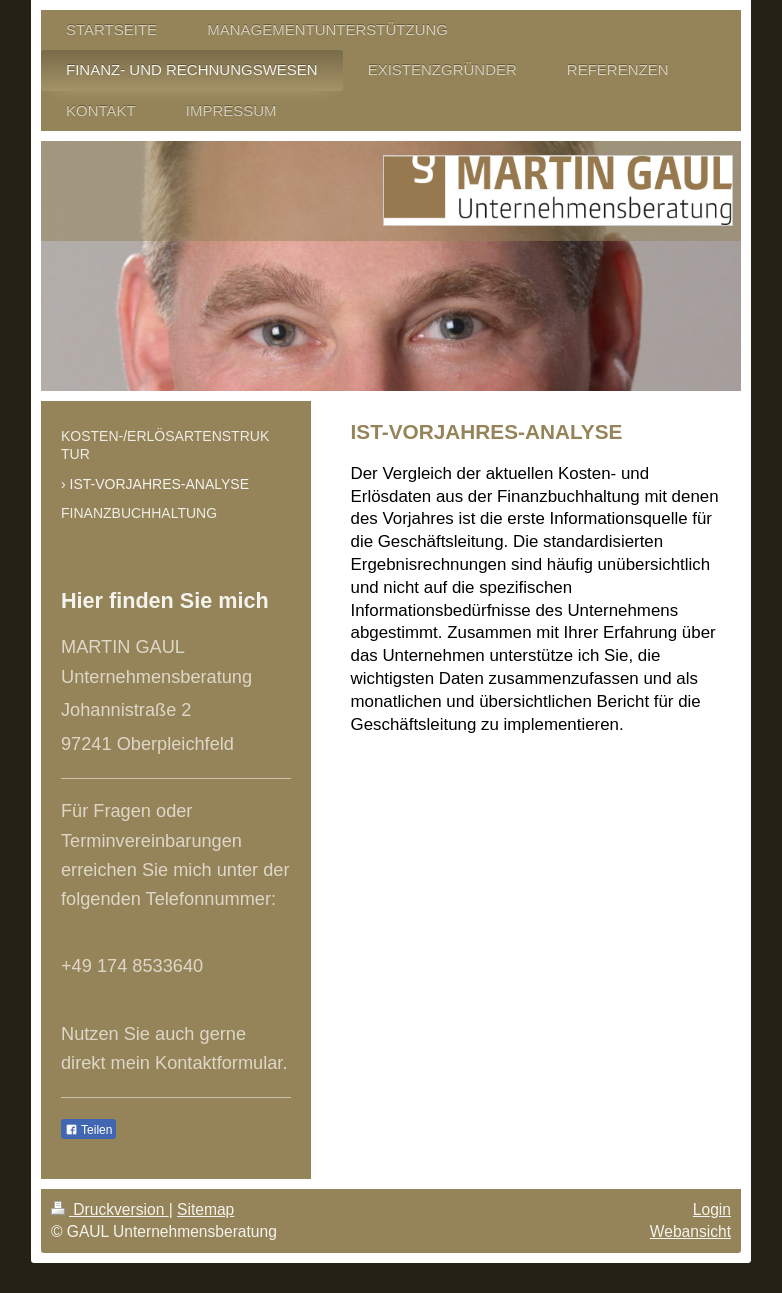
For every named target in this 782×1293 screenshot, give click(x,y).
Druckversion (110, 1209)
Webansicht (690, 1231)
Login (712, 1209)
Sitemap (205, 1209)
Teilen (88, 1130)
